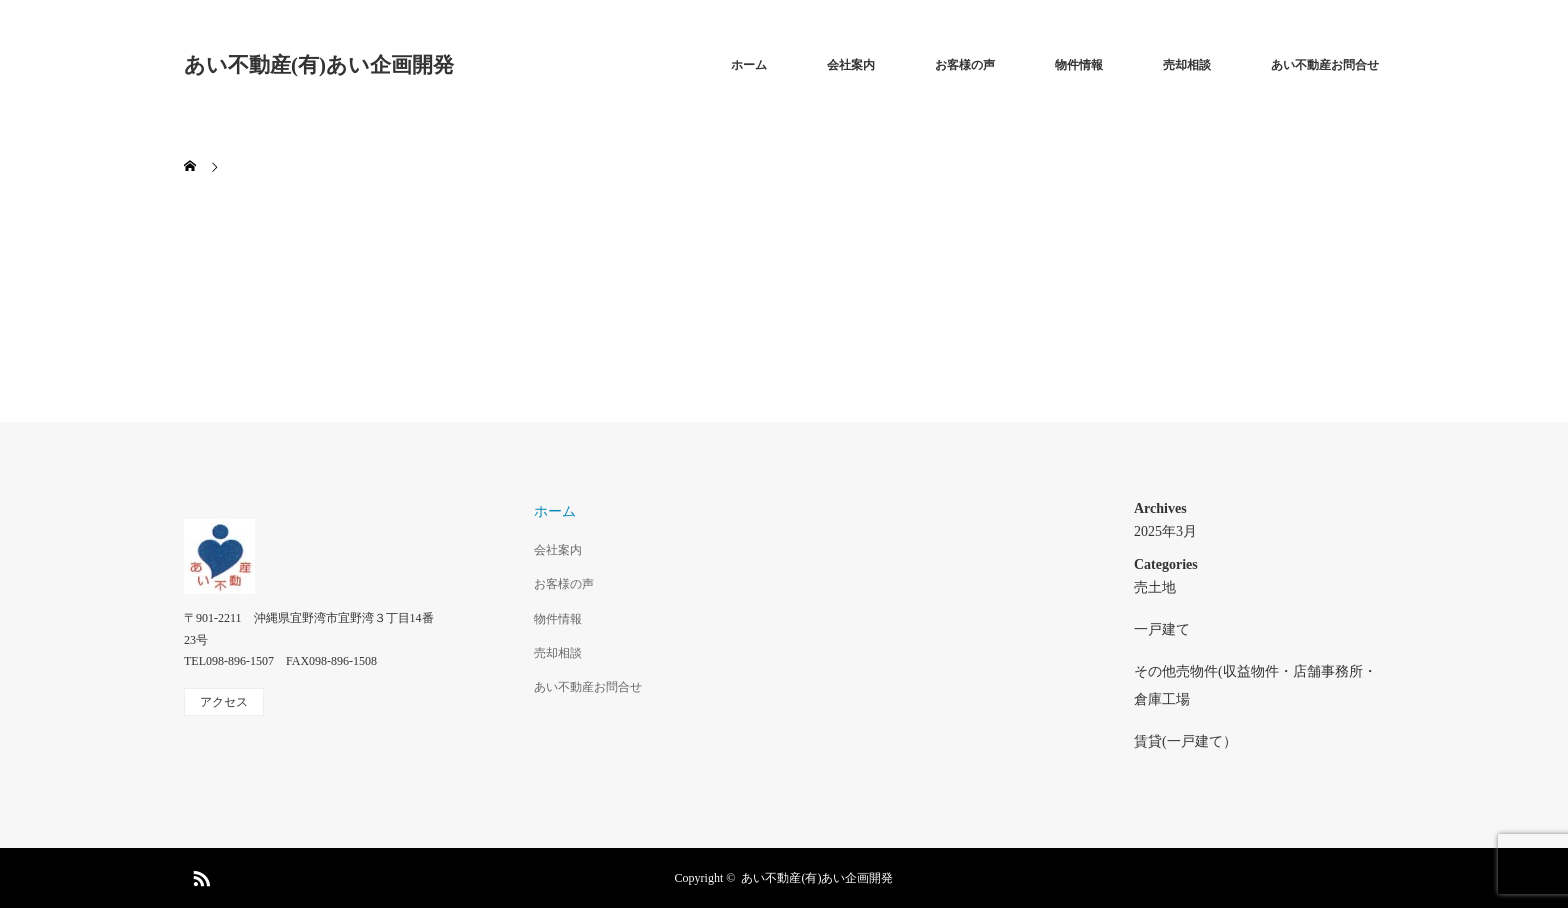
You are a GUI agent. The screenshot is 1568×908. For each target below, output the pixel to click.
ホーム (749, 65)
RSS (199, 875)
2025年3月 (1165, 531)
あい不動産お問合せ (1325, 65)
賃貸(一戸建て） (1185, 741)
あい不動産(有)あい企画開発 (319, 65)
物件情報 (1079, 65)
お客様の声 (965, 65)
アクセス (224, 702)
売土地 (1155, 587)
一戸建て (1162, 629)
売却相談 (1187, 65)
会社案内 (851, 65)
